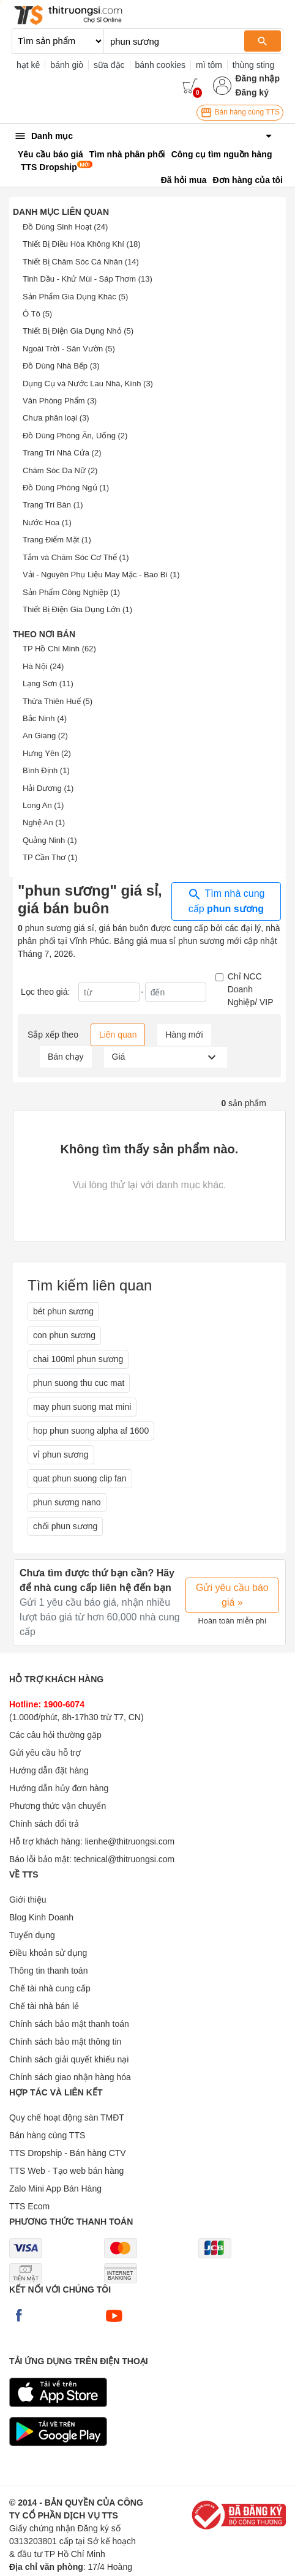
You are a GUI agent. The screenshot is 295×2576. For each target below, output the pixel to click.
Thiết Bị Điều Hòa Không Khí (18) (82, 244)
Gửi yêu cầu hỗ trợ (45, 1753)
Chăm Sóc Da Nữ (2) (60, 470)
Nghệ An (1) (44, 822)
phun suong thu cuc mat (78, 1383)
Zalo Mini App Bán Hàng (55, 2188)
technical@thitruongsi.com (124, 1859)
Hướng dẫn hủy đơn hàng (58, 1788)
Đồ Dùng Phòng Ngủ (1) (66, 487)
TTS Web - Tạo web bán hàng (66, 2171)
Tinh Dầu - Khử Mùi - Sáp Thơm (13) (87, 278)
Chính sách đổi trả (44, 1824)
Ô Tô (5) (37, 313)
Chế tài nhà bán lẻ (44, 2006)
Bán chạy (66, 1056)
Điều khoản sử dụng (48, 1953)
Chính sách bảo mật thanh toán (69, 2024)
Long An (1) (43, 805)
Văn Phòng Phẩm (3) (60, 400)
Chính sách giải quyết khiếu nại (69, 2059)
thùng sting (254, 65)
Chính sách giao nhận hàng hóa (70, 2077)
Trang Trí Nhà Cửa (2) (62, 452)
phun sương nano (67, 1502)
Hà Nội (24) (43, 666)
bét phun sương (63, 1311)
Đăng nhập (257, 78)
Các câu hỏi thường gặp (55, 1735)
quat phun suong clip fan (80, 1478)
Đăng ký (251, 92)
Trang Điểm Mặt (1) (57, 539)
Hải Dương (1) (48, 788)
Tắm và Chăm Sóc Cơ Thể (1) (76, 557)
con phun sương (64, 1335)
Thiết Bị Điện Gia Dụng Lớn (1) (77, 609)
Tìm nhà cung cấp (225, 900)
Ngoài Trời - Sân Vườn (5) (69, 348)
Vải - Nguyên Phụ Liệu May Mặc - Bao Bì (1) (101, 574)
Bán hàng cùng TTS (240, 113)
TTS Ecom (29, 2206)
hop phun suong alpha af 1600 (91, 1431)
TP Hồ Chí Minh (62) (59, 648)
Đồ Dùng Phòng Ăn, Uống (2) (75, 435)
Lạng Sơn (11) (48, 683)
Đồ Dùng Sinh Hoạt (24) (65, 226)
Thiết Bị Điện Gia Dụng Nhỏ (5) (78, 330)
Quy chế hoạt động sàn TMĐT (66, 2117)
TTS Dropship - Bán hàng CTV (67, 2153)
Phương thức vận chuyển (57, 1806)
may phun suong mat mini (82, 1407)
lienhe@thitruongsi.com (130, 1841)
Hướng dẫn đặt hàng (49, 1770)
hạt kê (28, 65)
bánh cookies (160, 65)
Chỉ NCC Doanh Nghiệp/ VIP (251, 989)
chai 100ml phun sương (78, 1359)
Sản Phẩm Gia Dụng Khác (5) (75, 296)
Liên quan (118, 1034)
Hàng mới (184, 1034)
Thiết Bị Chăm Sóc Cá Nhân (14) (81, 261)
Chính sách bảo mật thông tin (65, 2041)
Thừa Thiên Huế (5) (57, 701)
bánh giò (66, 65)
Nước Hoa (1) (47, 522)
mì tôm (209, 65)
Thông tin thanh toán (48, 1970)
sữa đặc (109, 65)
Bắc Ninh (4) (45, 718)
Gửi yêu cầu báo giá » (232, 1595)
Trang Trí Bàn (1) (53, 504)
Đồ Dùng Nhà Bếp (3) (61, 365)
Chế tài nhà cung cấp (50, 1988)
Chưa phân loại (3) (56, 417)
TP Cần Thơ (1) (50, 857)
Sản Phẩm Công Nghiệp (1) (71, 592)
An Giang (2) (45, 735)
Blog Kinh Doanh (41, 1917)
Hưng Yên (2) (47, 753)
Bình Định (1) (46, 770)
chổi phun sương (65, 1526)
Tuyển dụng (32, 1935)
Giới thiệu (28, 1899)
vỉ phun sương (61, 1454)
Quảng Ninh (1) (50, 840)
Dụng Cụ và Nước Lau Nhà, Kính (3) (88, 383)
